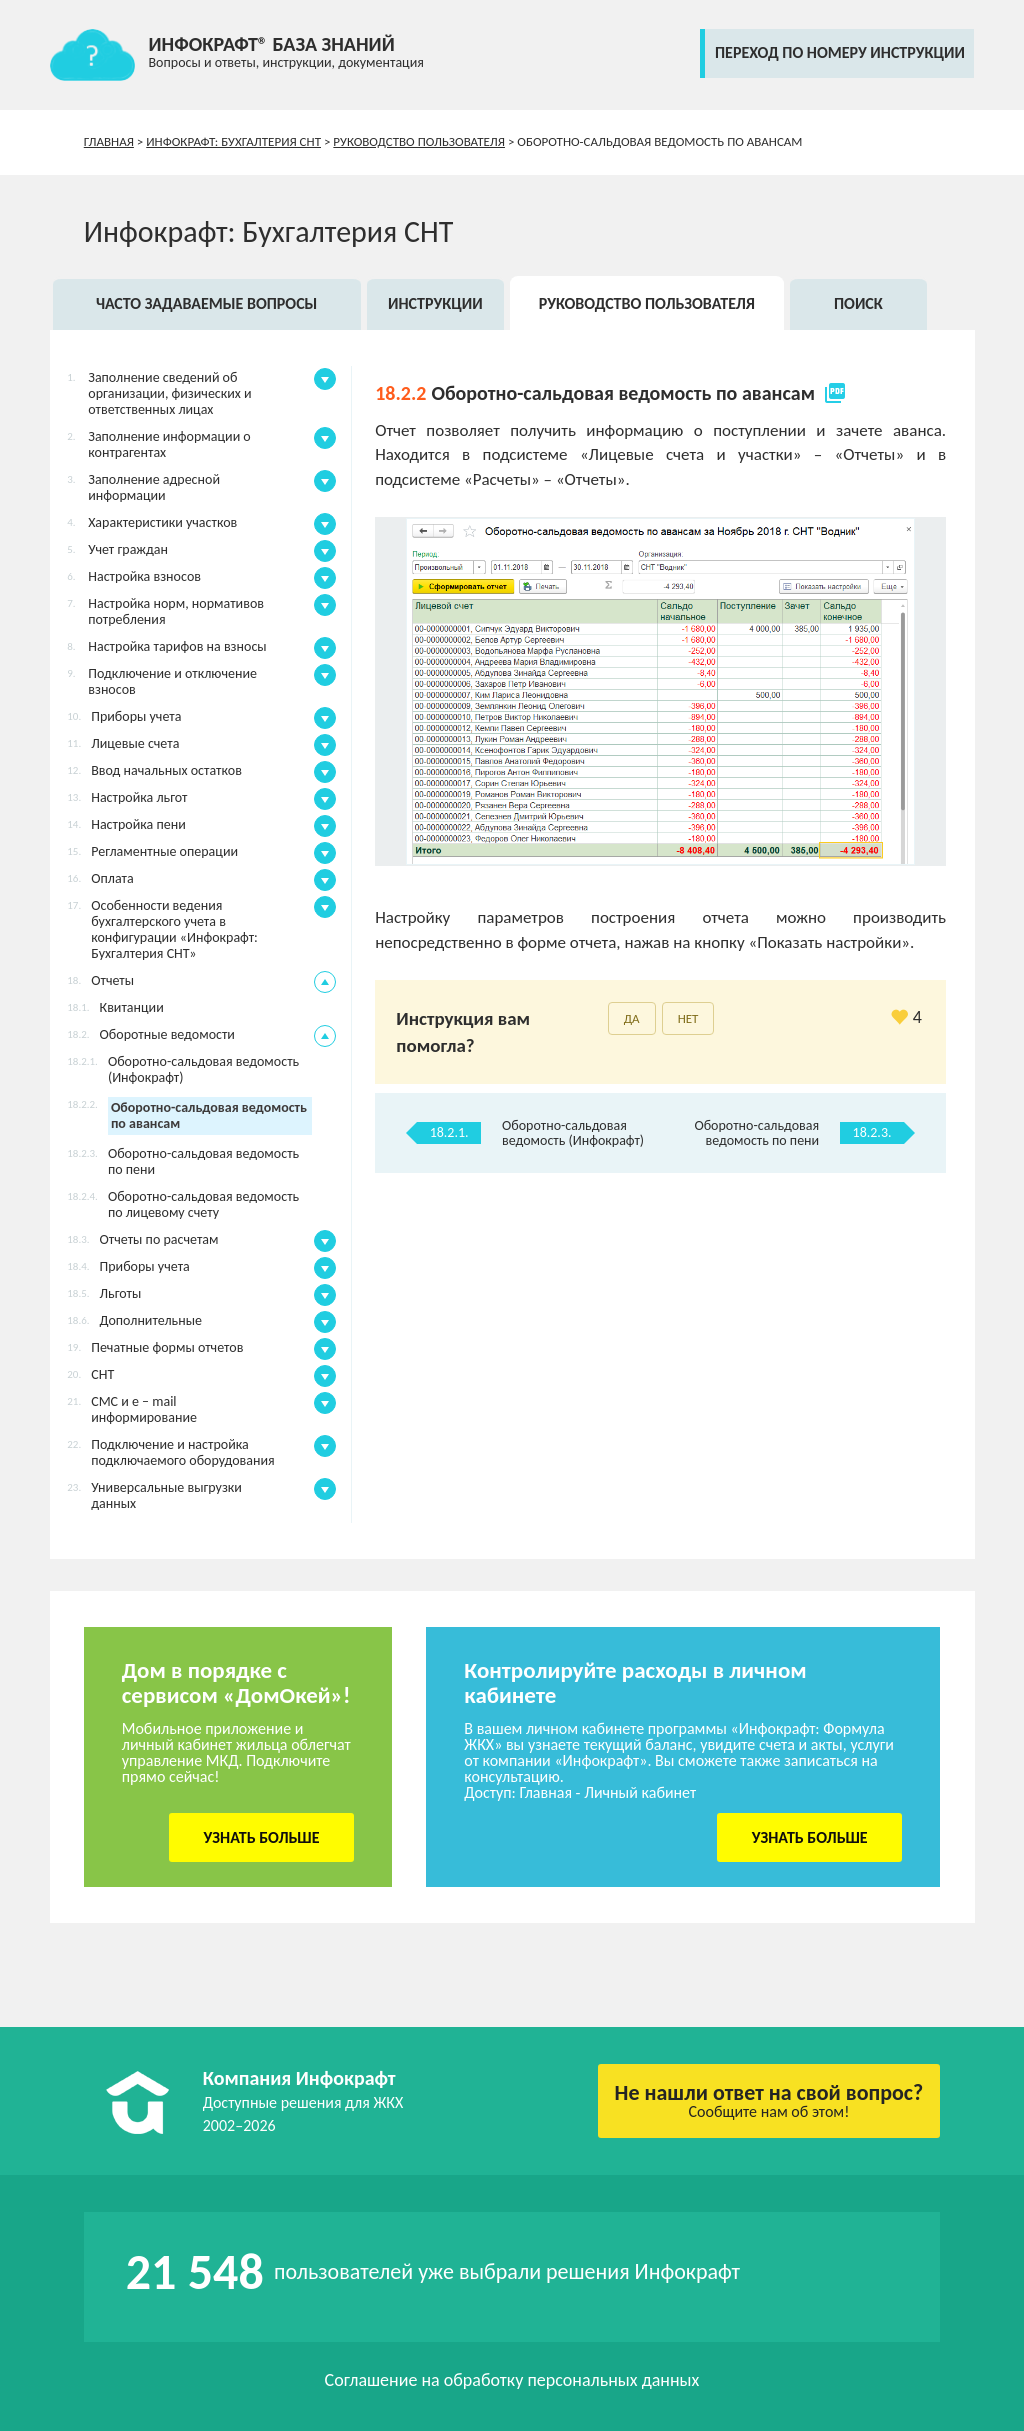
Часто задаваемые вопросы (206, 303)
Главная (109, 141)
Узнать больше (262, 1837)
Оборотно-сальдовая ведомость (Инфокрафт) (573, 1133)
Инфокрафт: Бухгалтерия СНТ (233, 141)
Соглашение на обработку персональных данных (512, 2380)
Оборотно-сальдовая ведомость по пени (756, 1133)
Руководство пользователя (419, 141)
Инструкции (435, 303)
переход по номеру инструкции (840, 52)
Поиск (858, 303)
